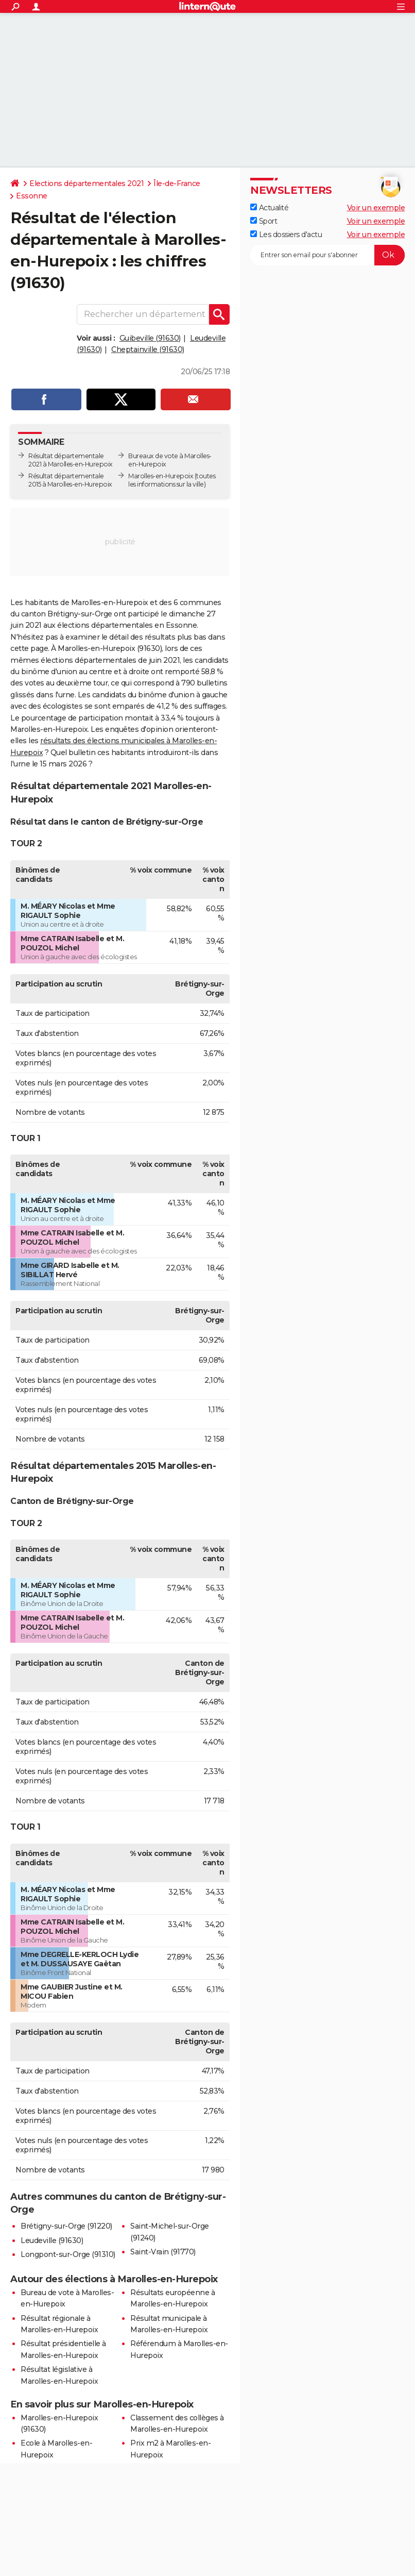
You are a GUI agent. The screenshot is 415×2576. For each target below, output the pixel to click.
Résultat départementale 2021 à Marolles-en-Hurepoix (70, 460)
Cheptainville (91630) (147, 349)
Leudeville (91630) (52, 2240)
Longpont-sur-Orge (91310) (68, 2254)
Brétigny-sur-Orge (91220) (66, 2226)
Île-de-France (176, 183)
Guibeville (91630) (150, 338)
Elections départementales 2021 (86, 183)
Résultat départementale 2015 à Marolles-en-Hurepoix (70, 480)
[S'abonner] (327, 255)
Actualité (269, 207)
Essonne (31, 195)
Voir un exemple (376, 207)
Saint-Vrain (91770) (163, 2251)
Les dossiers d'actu (286, 234)
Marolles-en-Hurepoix (160, 476)
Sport (263, 221)
